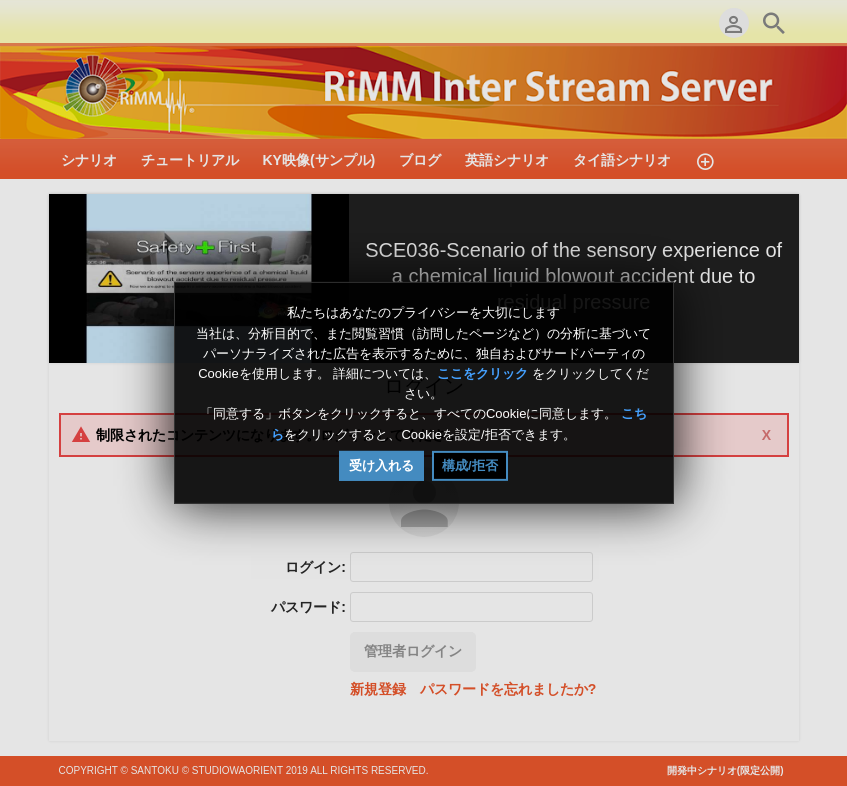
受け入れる (381, 465)
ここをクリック (482, 373)
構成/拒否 (470, 465)
